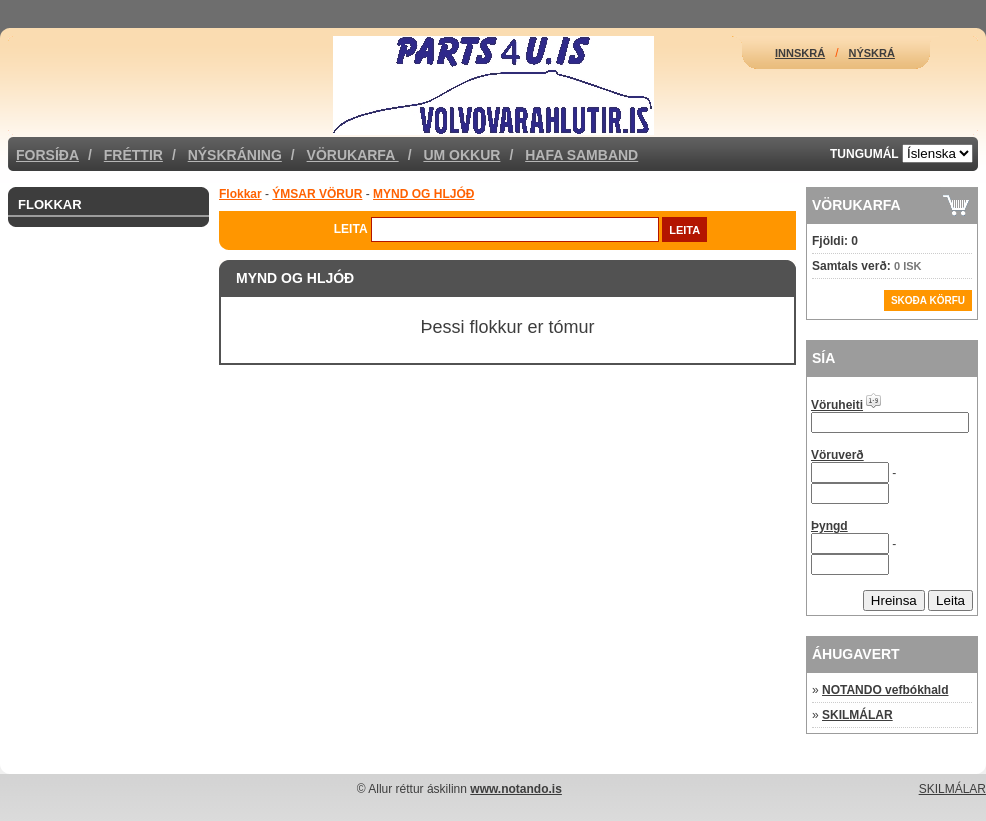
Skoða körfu (928, 300)
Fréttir (133, 155)
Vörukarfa (353, 155)
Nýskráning (235, 155)
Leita (351, 229)
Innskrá (800, 53)
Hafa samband (581, 155)
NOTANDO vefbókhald (885, 690)
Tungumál (864, 154)
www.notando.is (516, 789)
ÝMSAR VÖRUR (317, 194)
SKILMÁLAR (857, 715)
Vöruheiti (837, 405)
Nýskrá (872, 53)
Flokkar (50, 204)
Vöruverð (837, 455)
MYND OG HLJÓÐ (423, 194)
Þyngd (829, 526)
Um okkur (461, 155)
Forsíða (47, 155)
